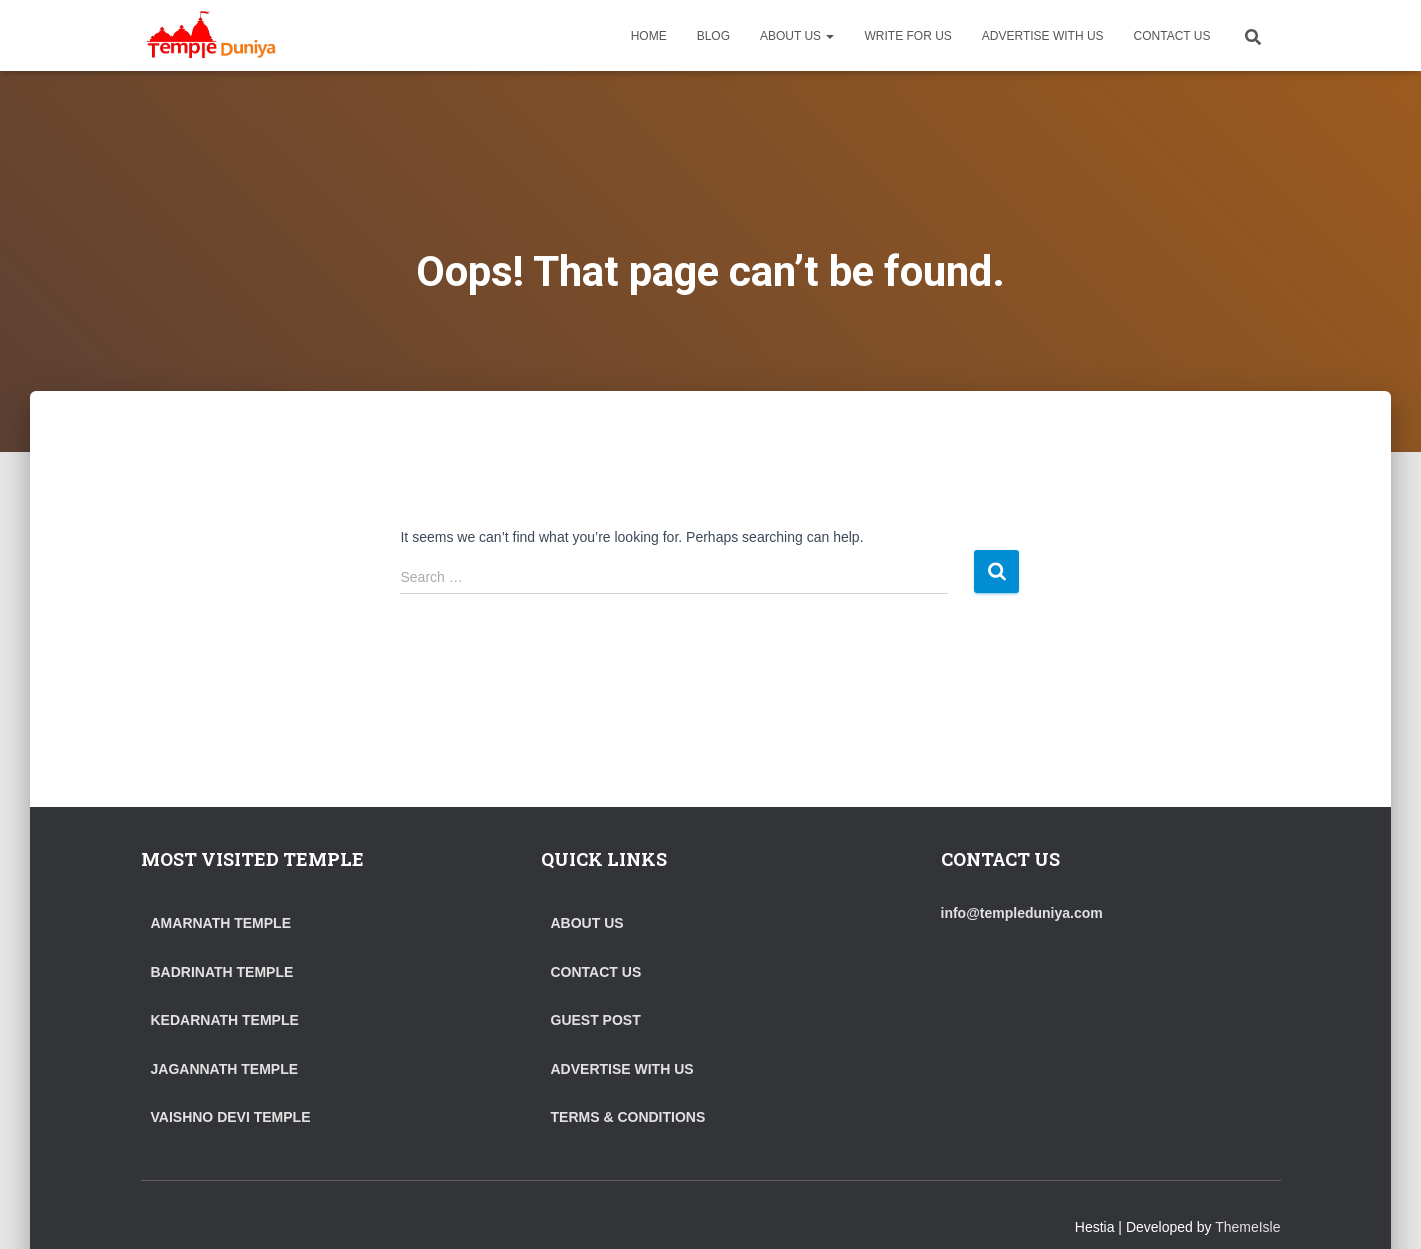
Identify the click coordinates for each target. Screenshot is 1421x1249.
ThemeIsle (1247, 1227)
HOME (649, 36)
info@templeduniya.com (1022, 913)
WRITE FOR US (907, 36)
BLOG (713, 36)
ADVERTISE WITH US (1043, 36)
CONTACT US (1172, 36)
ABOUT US (797, 36)
